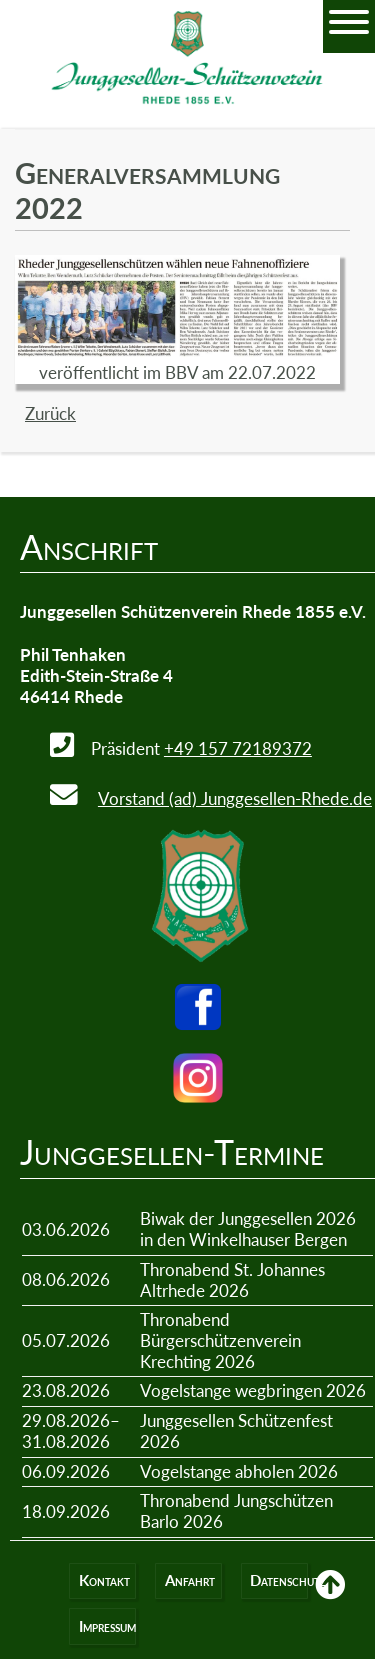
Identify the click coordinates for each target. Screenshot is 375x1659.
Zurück (50, 413)
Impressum (107, 1626)
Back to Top (330, 1599)
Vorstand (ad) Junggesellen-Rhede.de (235, 798)
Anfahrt (190, 1580)
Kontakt (104, 1580)
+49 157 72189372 (238, 748)
